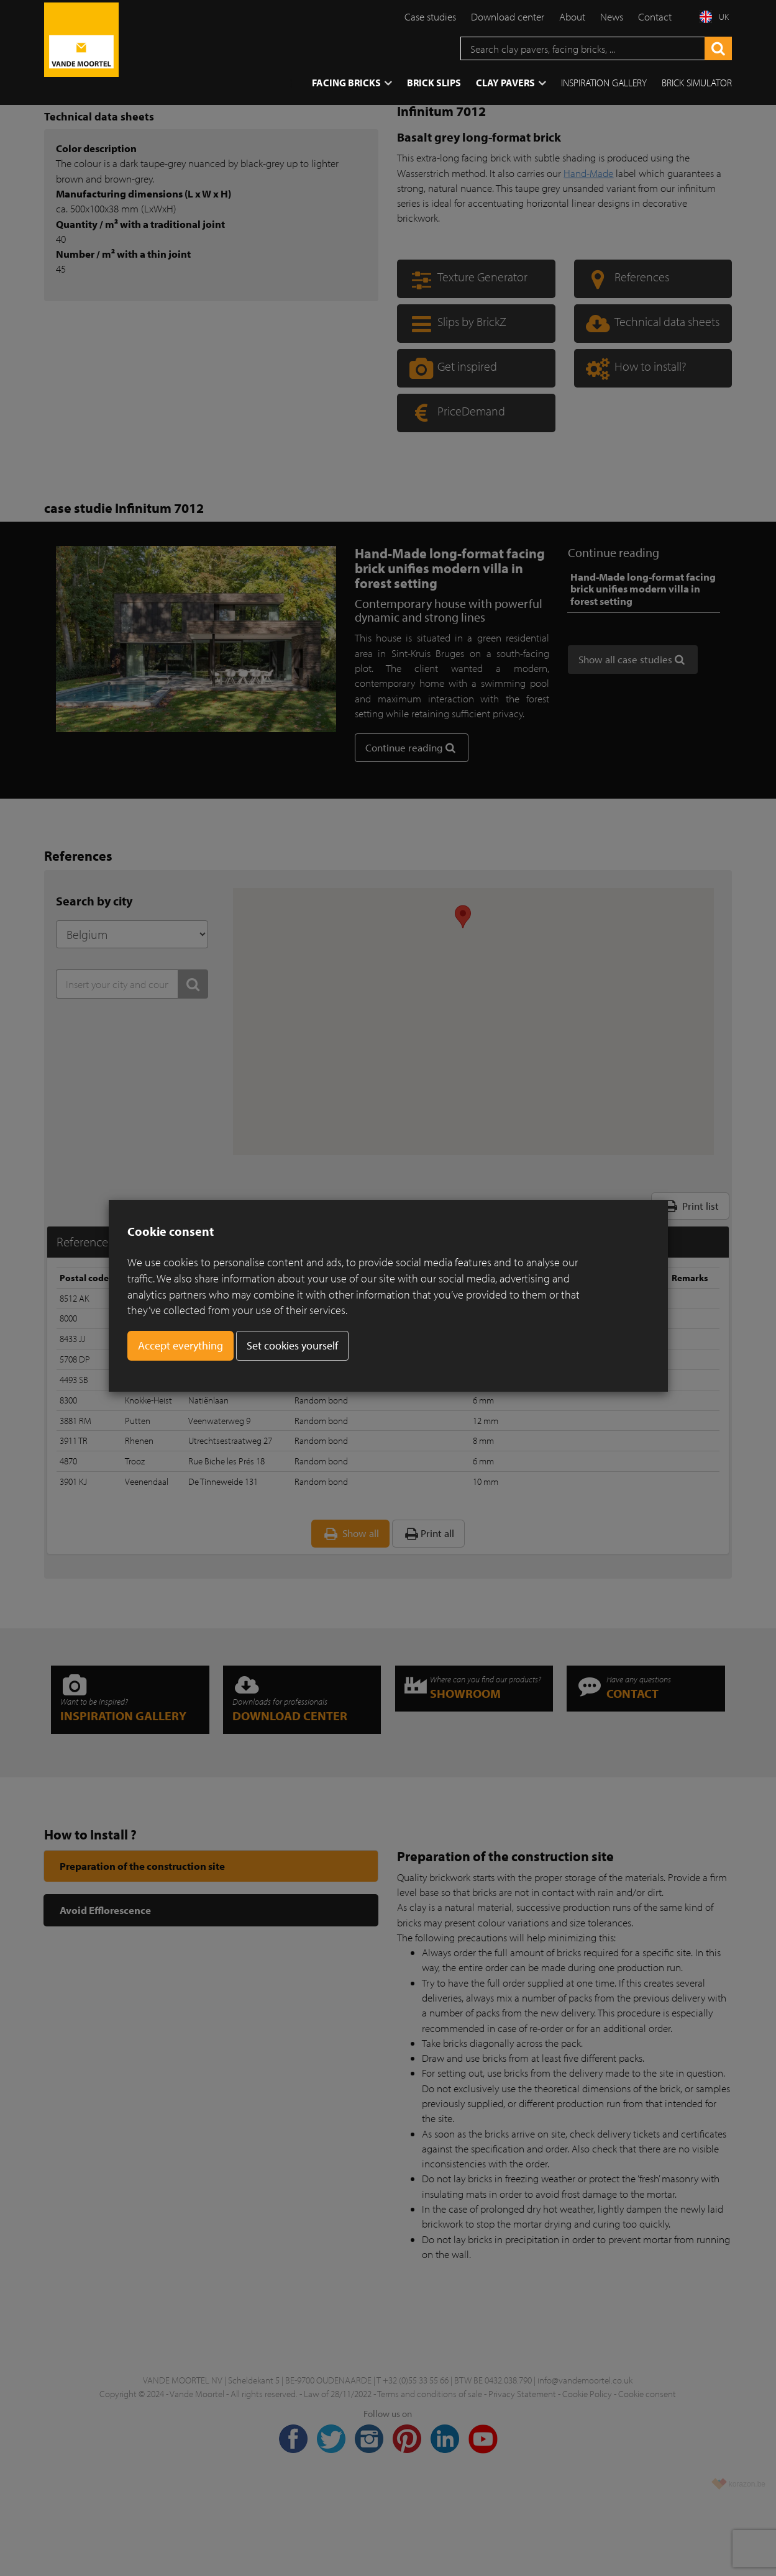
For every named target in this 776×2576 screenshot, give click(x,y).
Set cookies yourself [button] (292, 1345)
